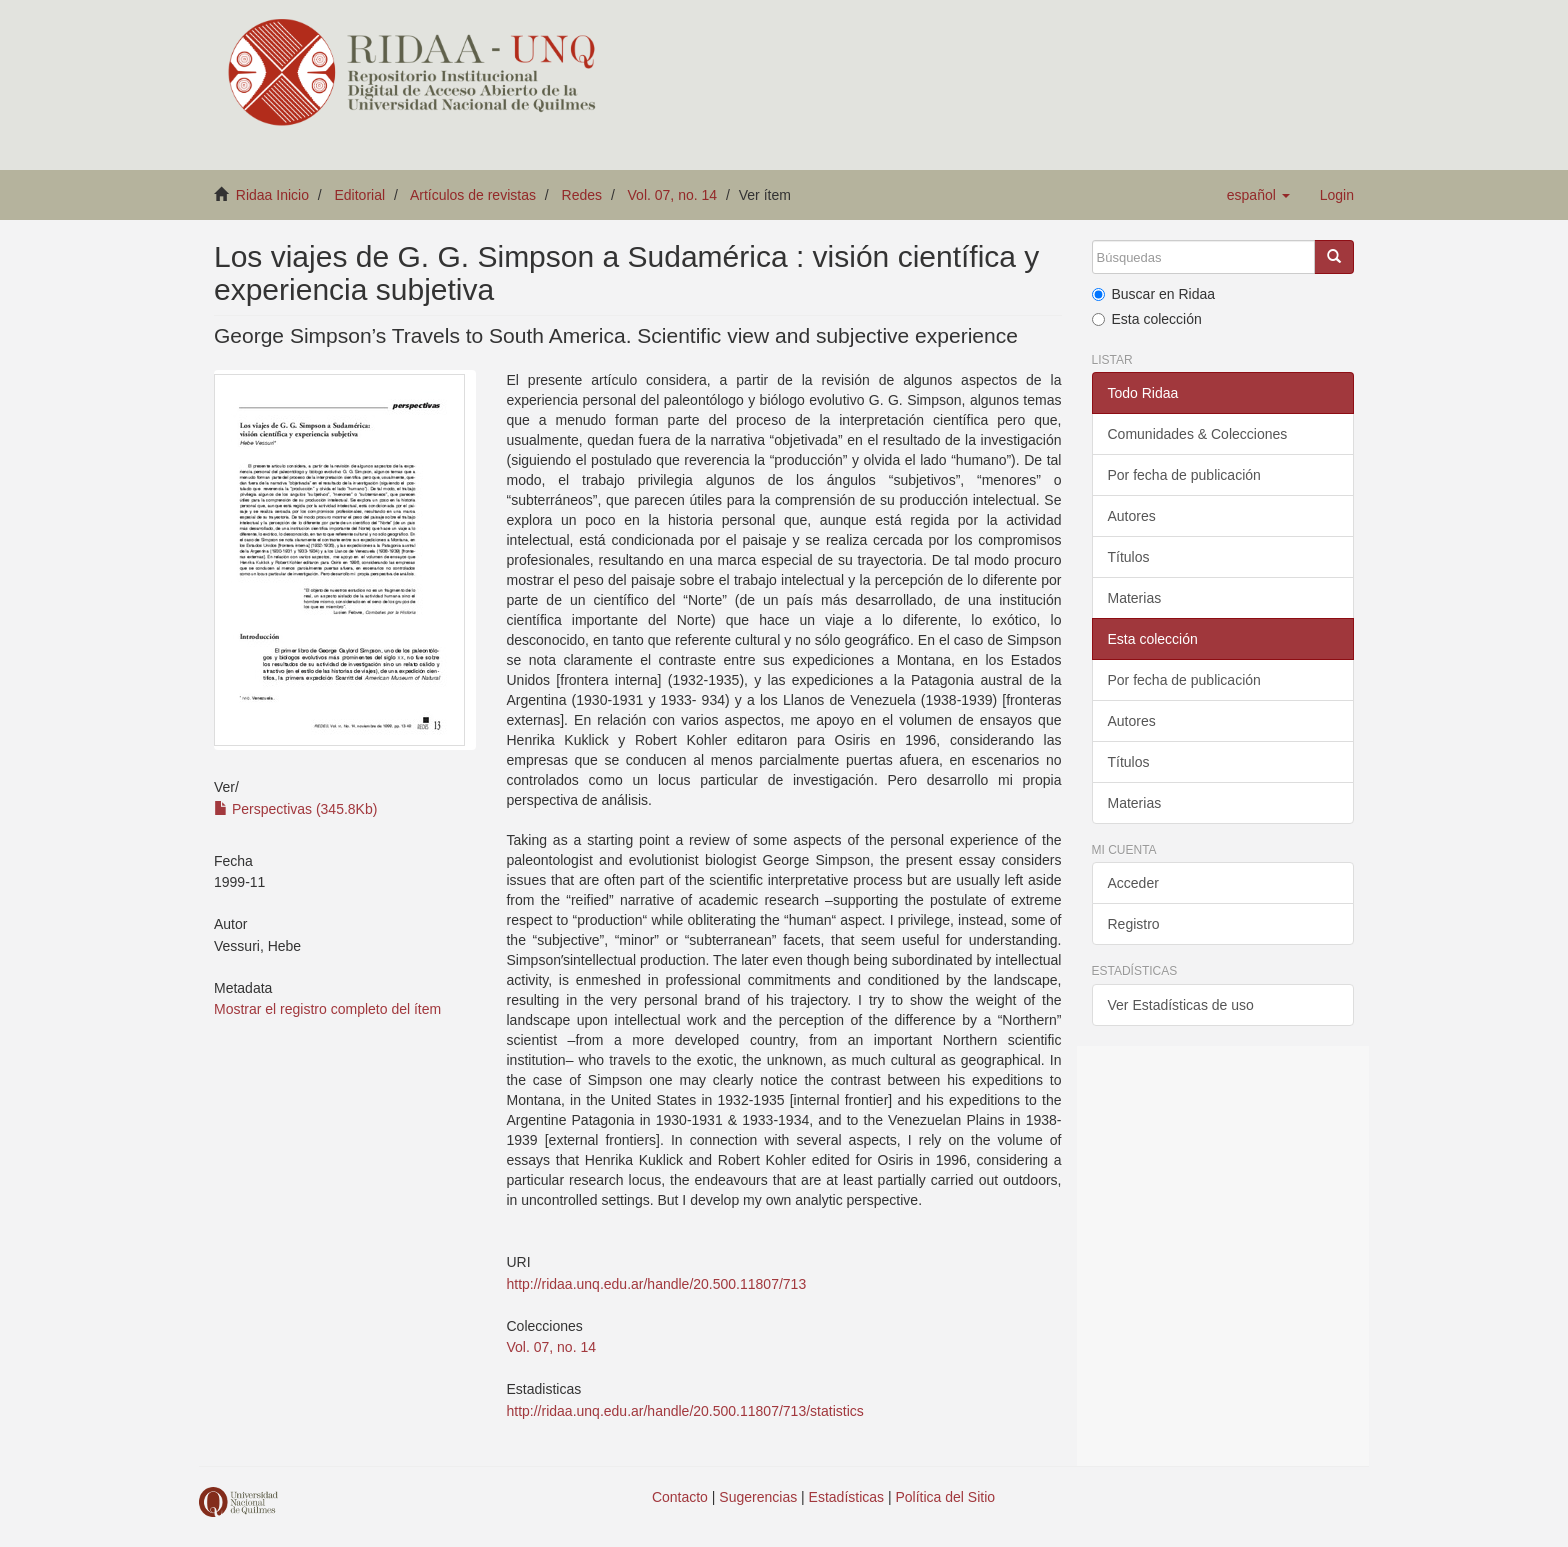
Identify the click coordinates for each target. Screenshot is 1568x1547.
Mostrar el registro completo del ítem (327, 1009)
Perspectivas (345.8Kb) (295, 809)
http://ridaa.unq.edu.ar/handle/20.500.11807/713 (656, 1284)
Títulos (1129, 557)
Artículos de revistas (473, 195)
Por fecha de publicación (1184, 475)
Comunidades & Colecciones (1198, 434)
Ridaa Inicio (272, 195)
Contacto (680, 1497)
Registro (1134, 924)
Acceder (1133, 883)
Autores (1132, 516)
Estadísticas (846, 1497)
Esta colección (1147, 319)
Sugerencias (758, 1497)
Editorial (360, 195)
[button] (1258, 195)
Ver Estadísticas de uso (1181, 1005)
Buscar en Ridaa (1154, 294)
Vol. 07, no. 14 (673, 195)
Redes (582, 195)
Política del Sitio (946, 1497)
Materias (1135, 598)
